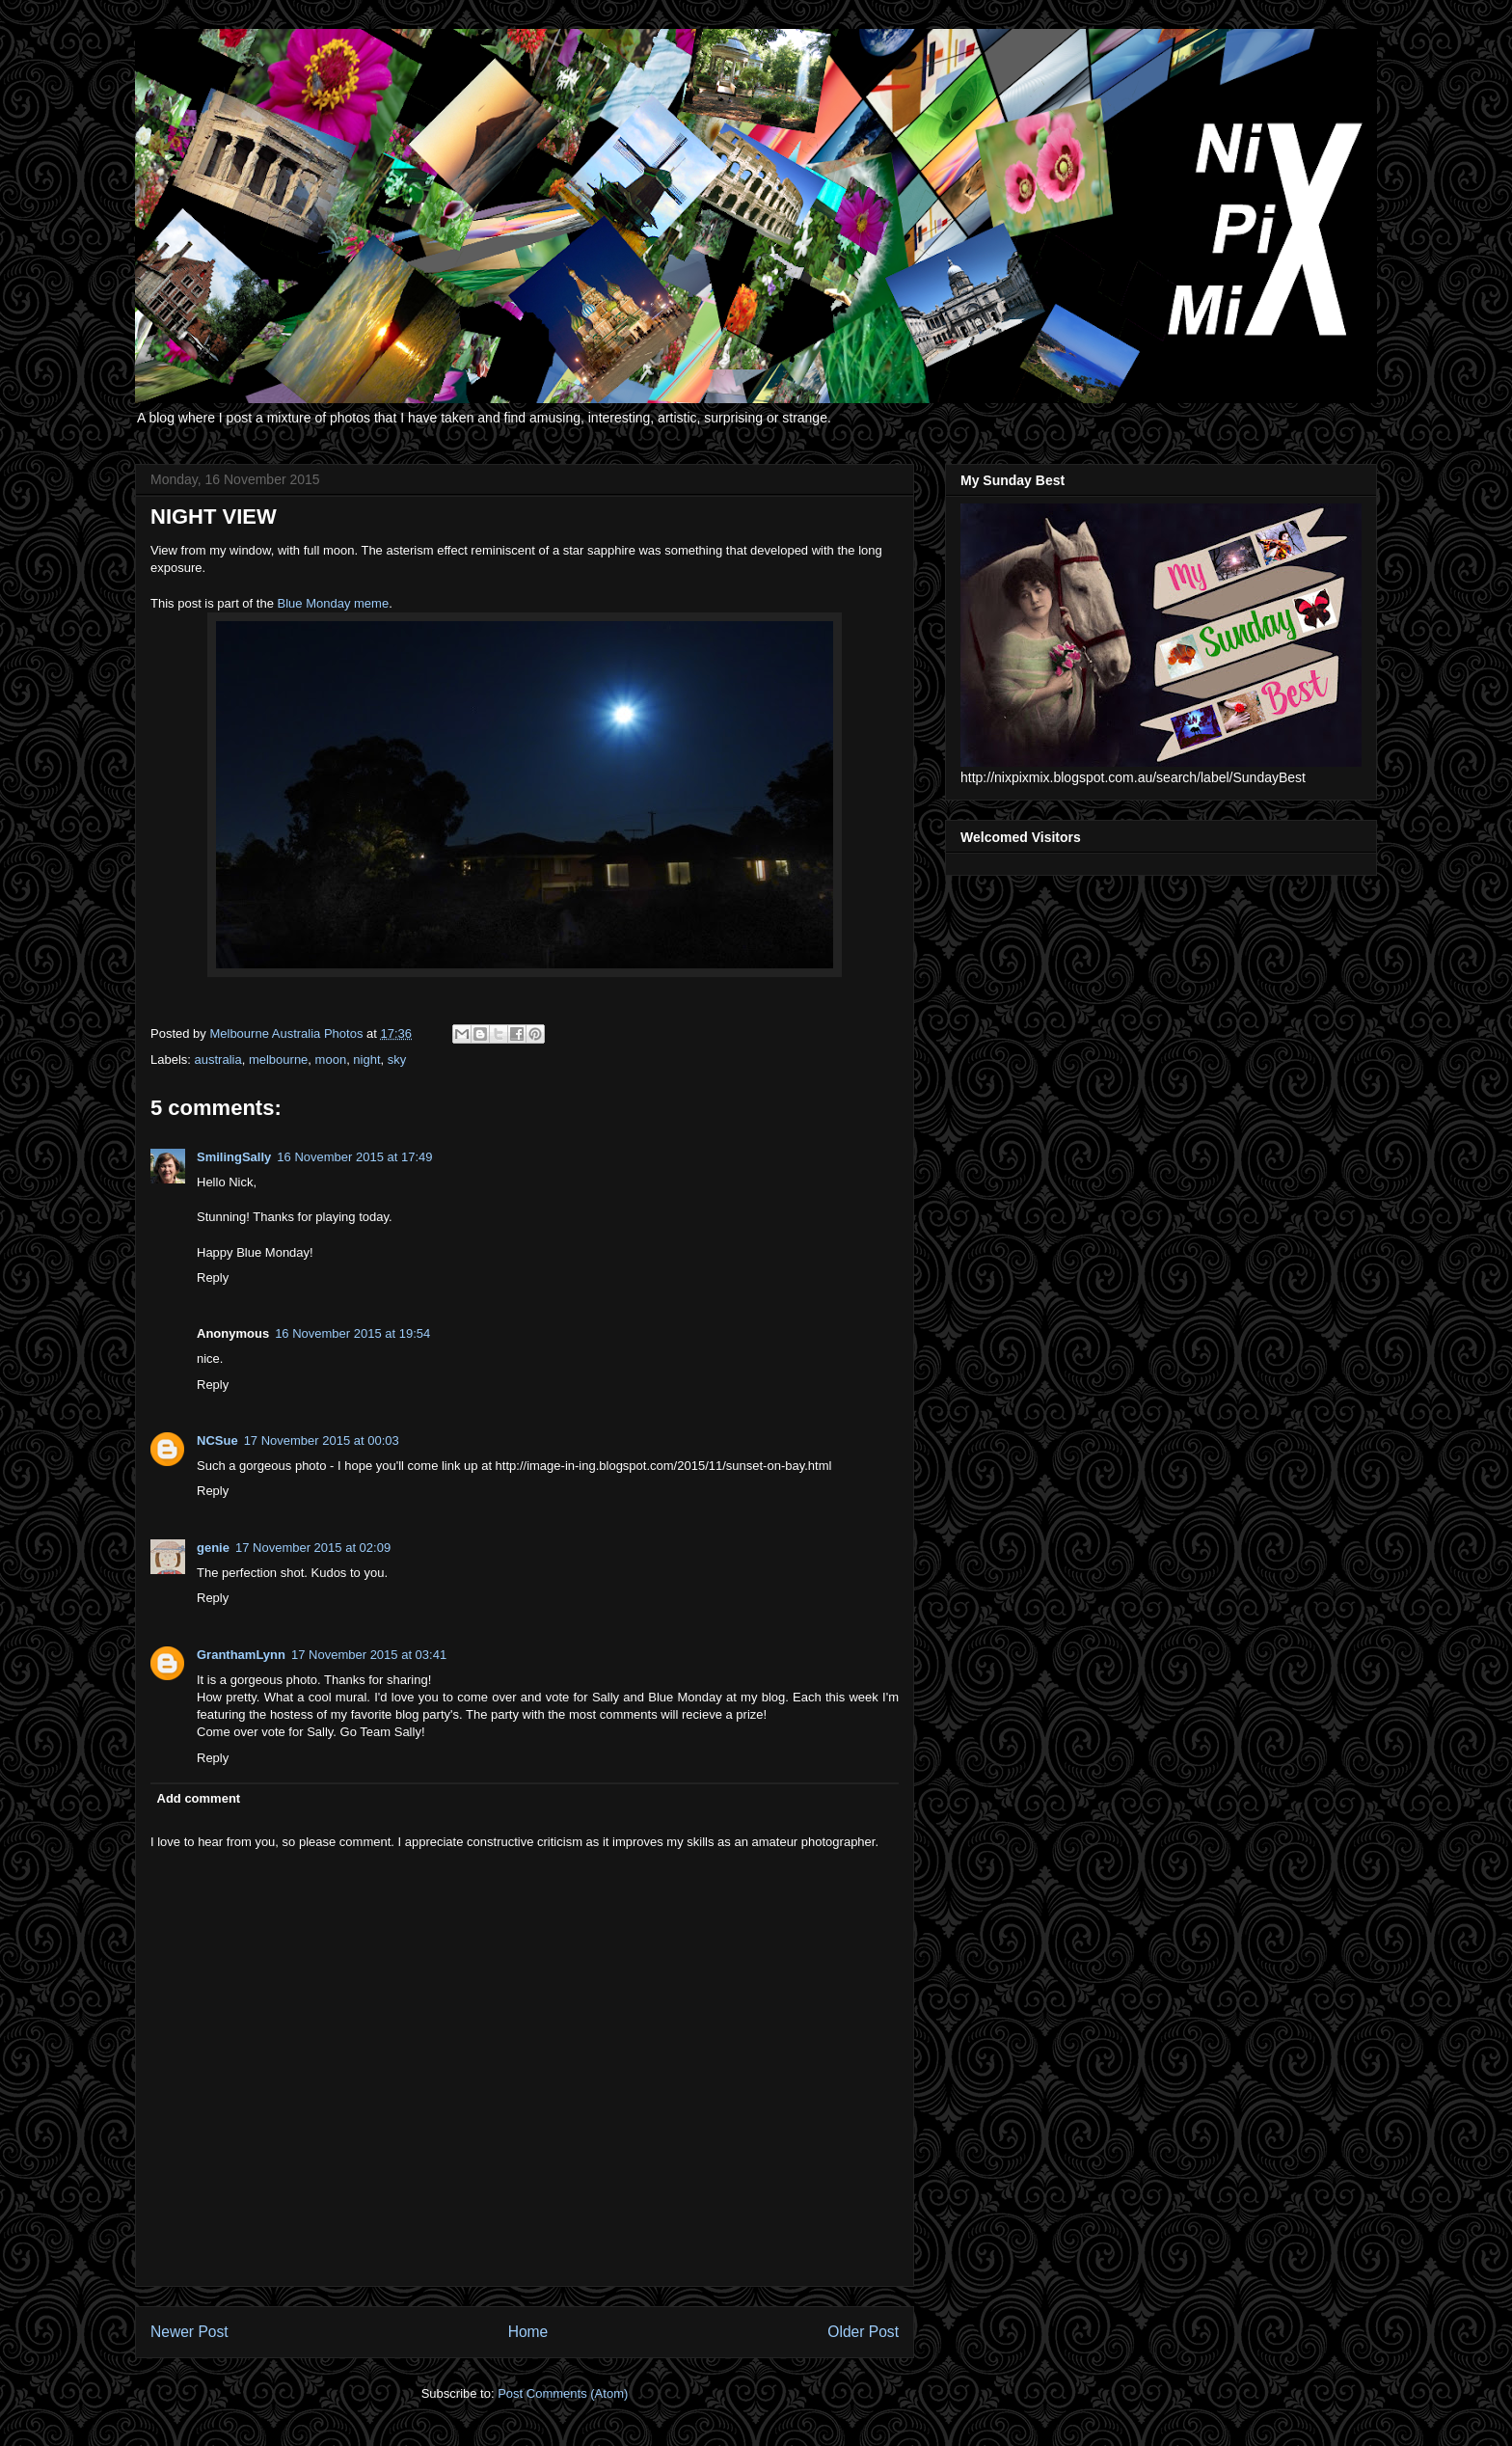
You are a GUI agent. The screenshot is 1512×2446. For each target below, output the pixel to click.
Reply (213, 1277)
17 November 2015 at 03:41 (368, 1654)
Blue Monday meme (334, 603)
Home (528, 2332)
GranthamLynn (241, 1654)
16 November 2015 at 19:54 (352, 1333)
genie (213, 1547)
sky (397, 1059)
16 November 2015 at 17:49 (354, 1157)
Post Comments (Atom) (563, 2393)
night (366, 1059)
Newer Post (189, 2332)
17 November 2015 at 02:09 (313, 1547)
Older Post (863, 2332)
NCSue (217, 1440)
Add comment (199, 1798)
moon (331, 1059)
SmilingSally (234, 1157)
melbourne (278, 1059)
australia (218, 1059)
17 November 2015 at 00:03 (321, 1440)
